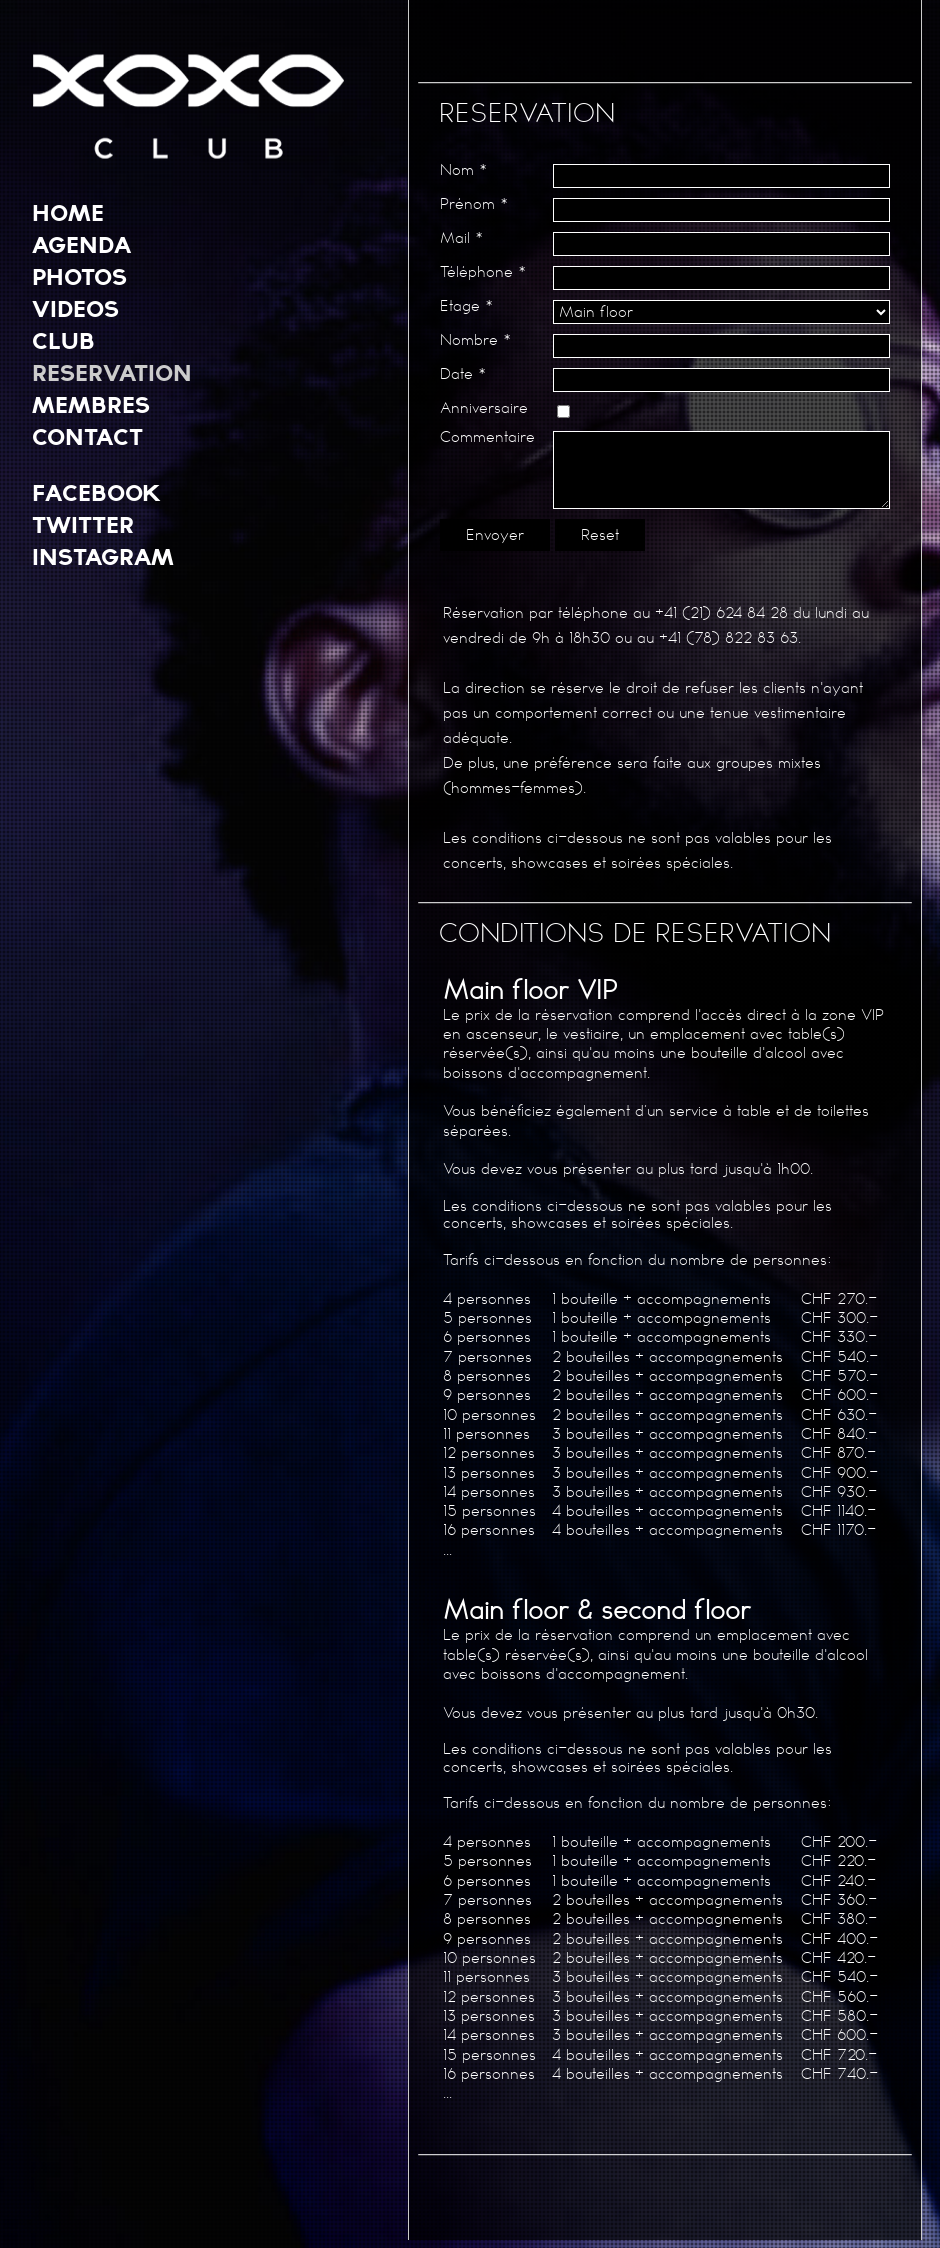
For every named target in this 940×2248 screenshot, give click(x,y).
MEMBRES (91, 404)
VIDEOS (75, 308)
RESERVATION (112, 372)
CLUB (63, 340)
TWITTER (83, 524)
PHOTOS (79, 276)
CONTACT (87, 436)
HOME (68, 212)
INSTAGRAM (103, 556)
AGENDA (81, 244)
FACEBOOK (96, 492)
